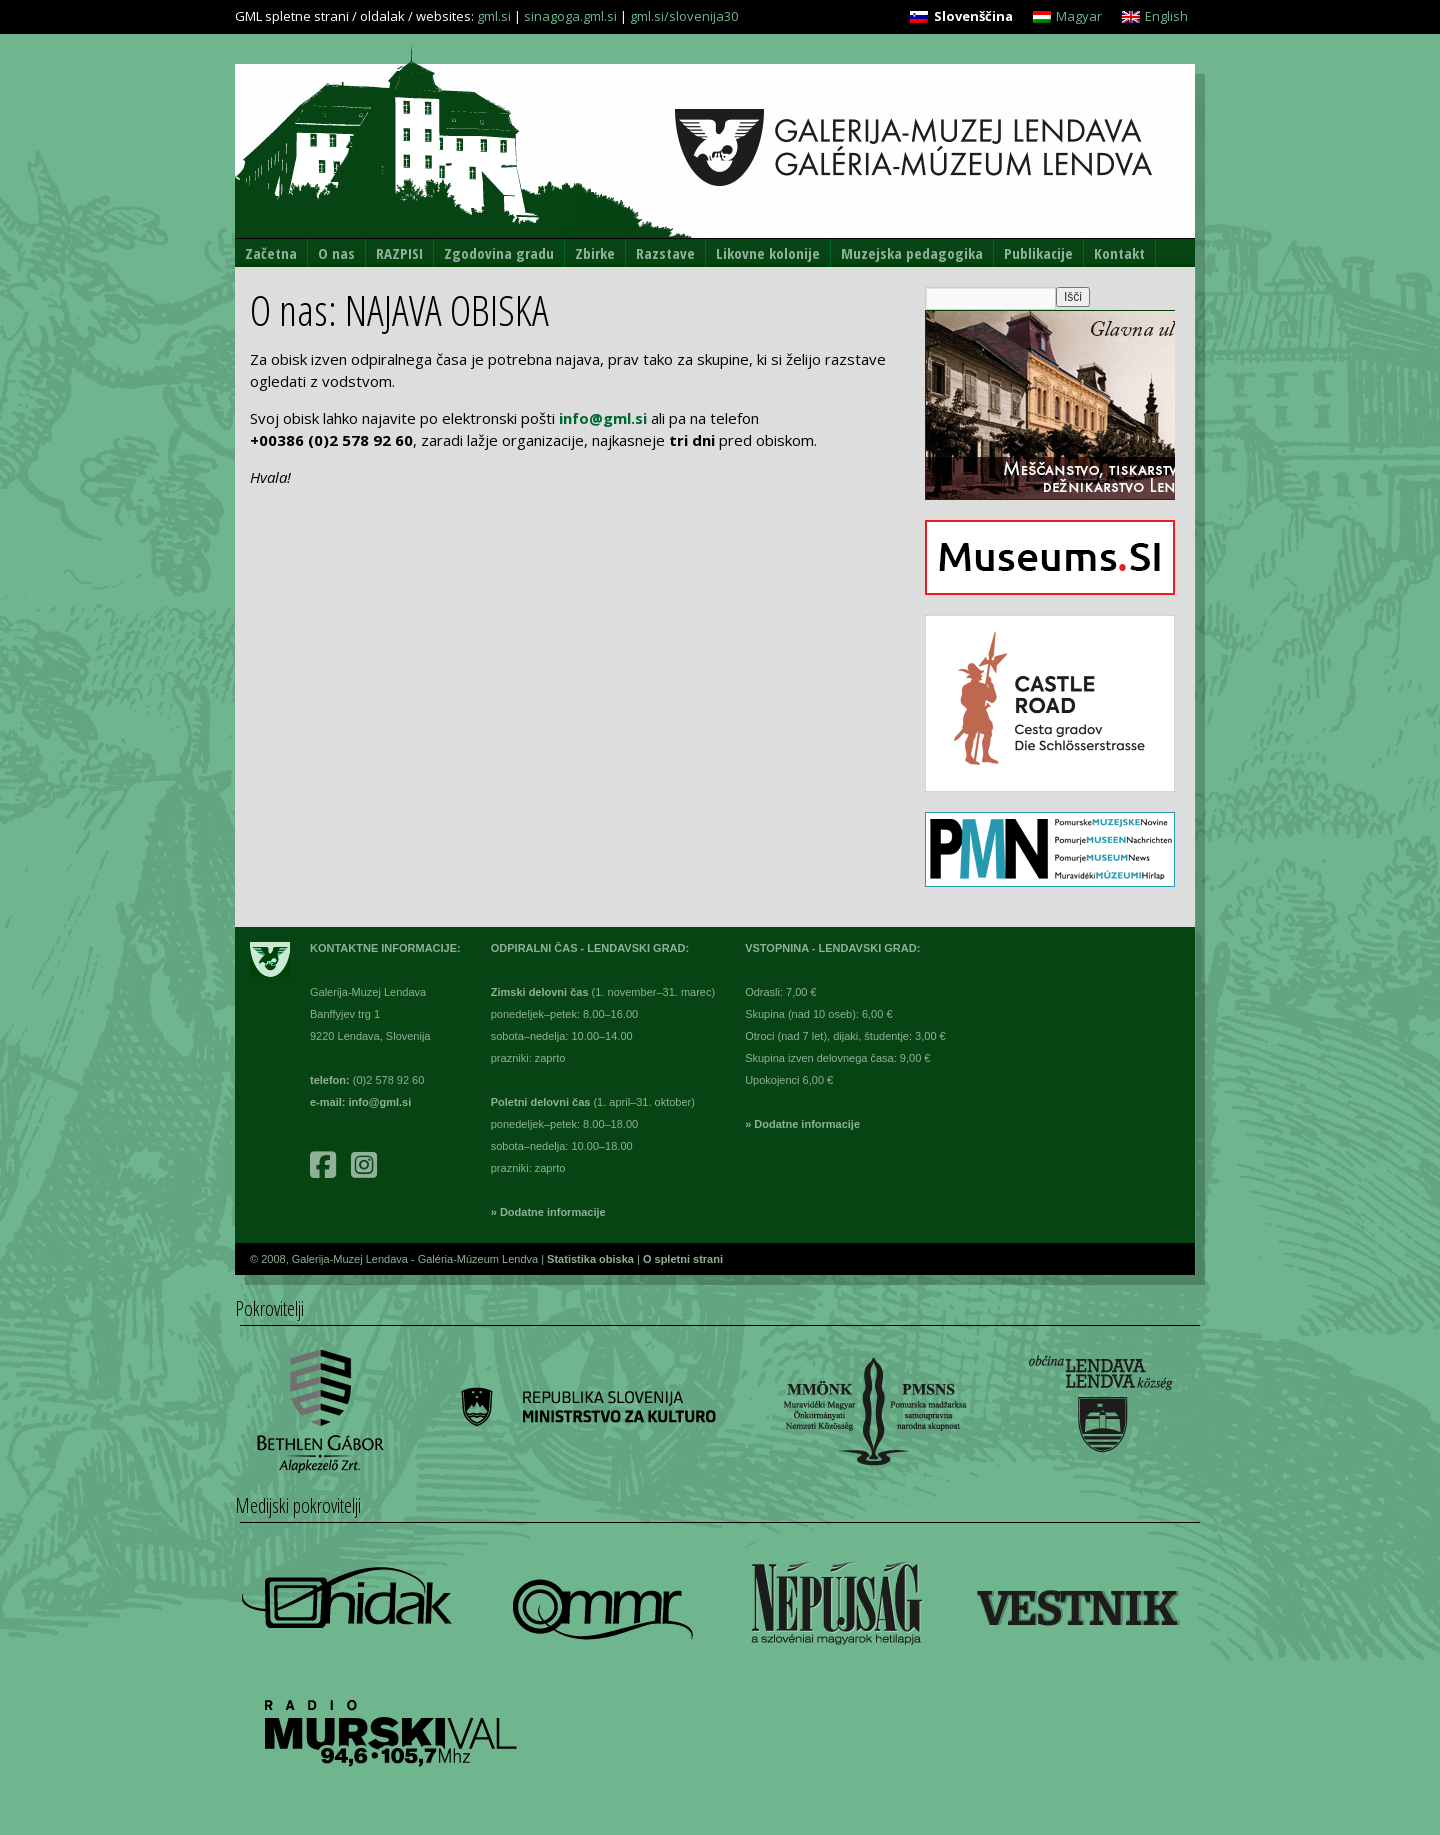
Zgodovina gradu (499, 253)
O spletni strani (683, 1259)
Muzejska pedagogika (912, 253)
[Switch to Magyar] (1067, 16)
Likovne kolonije (768, 253)
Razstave (665, 253)
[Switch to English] (1155, 16)
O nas (336, 253)
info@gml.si (603, 418)
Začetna (271, 253)
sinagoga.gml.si (570, 16)
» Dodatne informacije (548, 1212)
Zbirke (595, 253)
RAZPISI (399, 253)
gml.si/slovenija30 (684, 16)
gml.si (494, 16)
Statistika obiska (592, 1259)
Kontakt (1119, 253)
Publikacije (1038, 253)
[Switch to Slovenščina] (961, 16)
